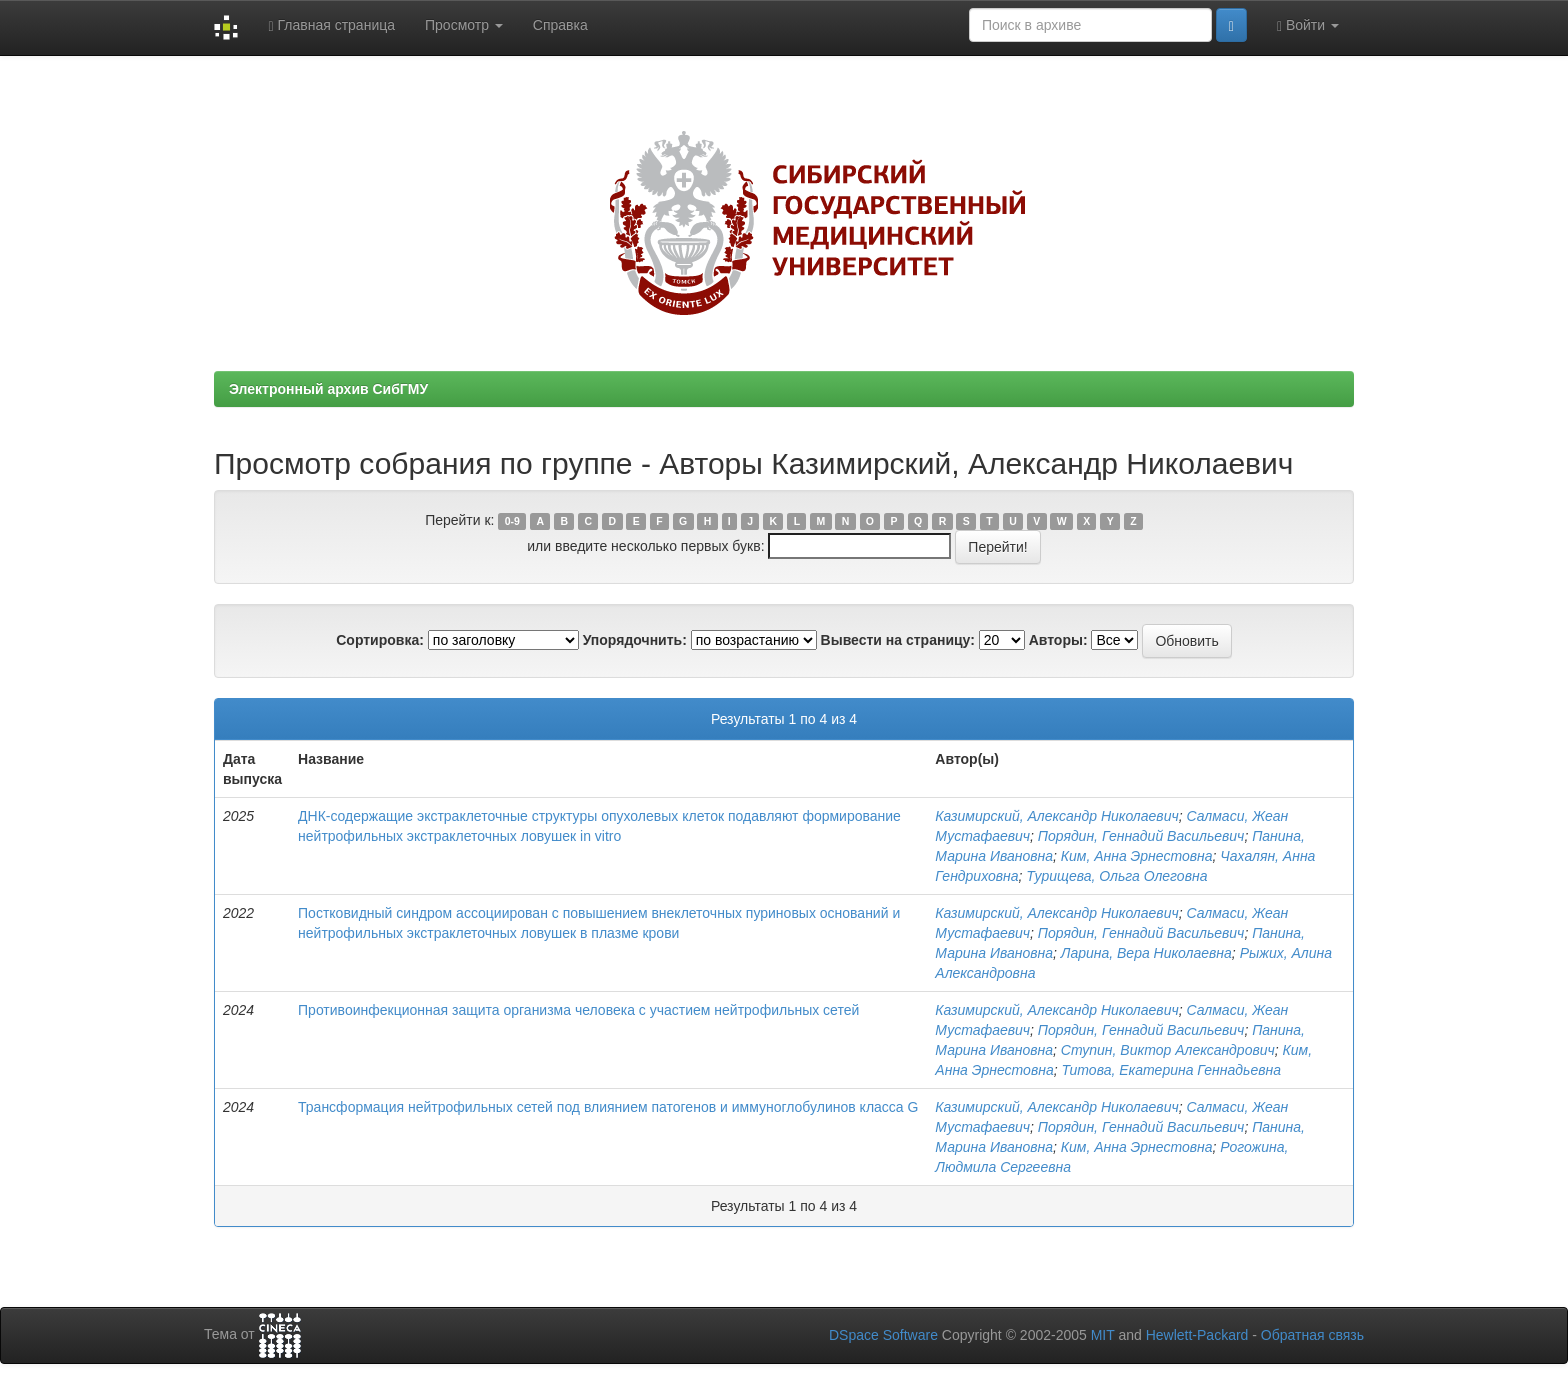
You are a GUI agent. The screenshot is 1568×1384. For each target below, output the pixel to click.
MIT (1103, 1335)
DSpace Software (883, 1335)
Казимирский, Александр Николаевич (1056, 816)
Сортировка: (380, 640)
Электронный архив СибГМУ (328, 389)
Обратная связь (1312, 1335)
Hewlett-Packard (1197, 1335)
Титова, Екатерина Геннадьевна (1171, 1070)
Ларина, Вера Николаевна (1146, 953)
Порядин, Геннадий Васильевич (1141, 836)
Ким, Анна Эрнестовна (1137, 856)
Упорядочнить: (635, 640)
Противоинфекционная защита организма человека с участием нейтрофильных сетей (578, 1010)
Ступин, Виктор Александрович (1168, 1050)
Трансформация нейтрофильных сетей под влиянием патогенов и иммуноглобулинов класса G (608, 1107)
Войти (1308, 25)
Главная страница (331, 25)
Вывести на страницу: (898, 640)
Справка (560, 25)
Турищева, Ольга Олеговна (1116, 876)
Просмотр (464, 25)
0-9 (512, 521)
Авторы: (1058, 640)
